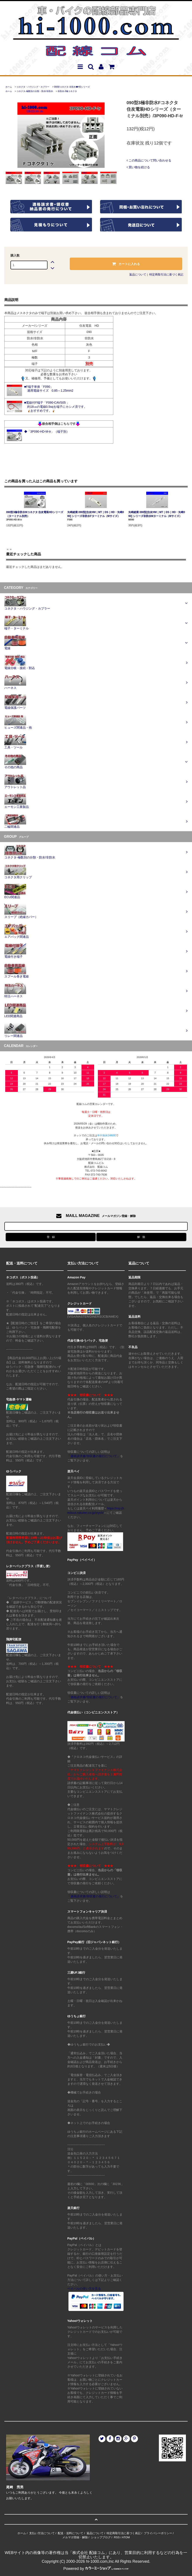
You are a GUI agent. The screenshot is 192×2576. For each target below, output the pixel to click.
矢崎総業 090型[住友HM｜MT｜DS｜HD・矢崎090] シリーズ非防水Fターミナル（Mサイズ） (95, 514)
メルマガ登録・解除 (75, 2537)
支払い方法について (42, 2533)
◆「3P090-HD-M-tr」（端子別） (46, 431)
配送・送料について (70, 2533)
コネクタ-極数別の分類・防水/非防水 (35, 91)
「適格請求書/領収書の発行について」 (93, 1456)
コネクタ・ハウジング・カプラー (33, 87)
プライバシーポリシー (158, 2533)
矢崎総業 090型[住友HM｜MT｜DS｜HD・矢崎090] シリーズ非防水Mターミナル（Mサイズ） (156, 514)
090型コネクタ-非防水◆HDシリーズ (72, 87)
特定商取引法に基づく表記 (166, 274)
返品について (137, 274)
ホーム (8, 87)
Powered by (96, 2568)
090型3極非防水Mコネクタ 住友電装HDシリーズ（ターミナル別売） (34, 514)
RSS (117, 2537)
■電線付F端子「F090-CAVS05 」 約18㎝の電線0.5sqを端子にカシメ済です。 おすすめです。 (55, 406)
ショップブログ (101, 2537)
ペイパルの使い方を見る (84, 2288)
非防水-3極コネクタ (67, 91)
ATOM (126, 2537)
